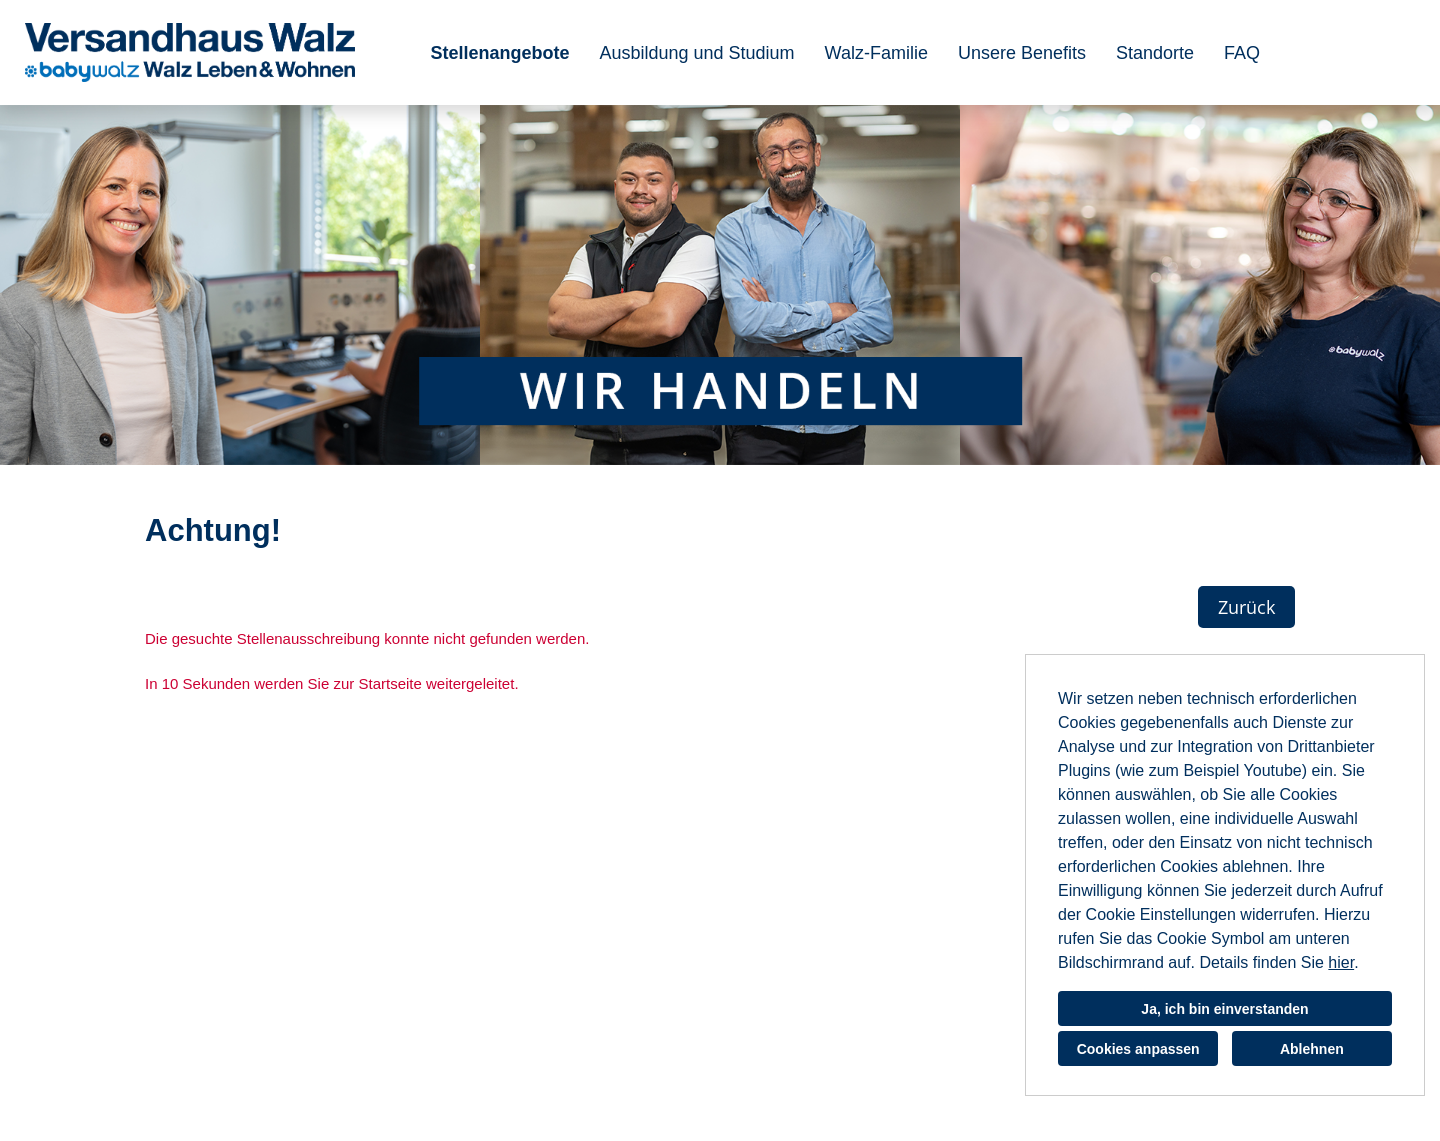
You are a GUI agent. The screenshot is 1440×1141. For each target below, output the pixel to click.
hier (1341, 962)
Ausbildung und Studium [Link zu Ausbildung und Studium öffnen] (696, 53)
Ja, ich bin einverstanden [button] (1224, 1009)
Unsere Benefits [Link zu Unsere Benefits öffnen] (1022, 53)
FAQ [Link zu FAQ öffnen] (1242, 53)
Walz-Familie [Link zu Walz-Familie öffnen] (876, 53)
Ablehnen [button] (1312, 1049)
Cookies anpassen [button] (1138, 1049)
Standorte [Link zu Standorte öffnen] (1155, 53)
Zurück (1246, 607)
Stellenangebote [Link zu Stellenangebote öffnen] (499, 53)
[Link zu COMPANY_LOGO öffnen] (190, 52)
